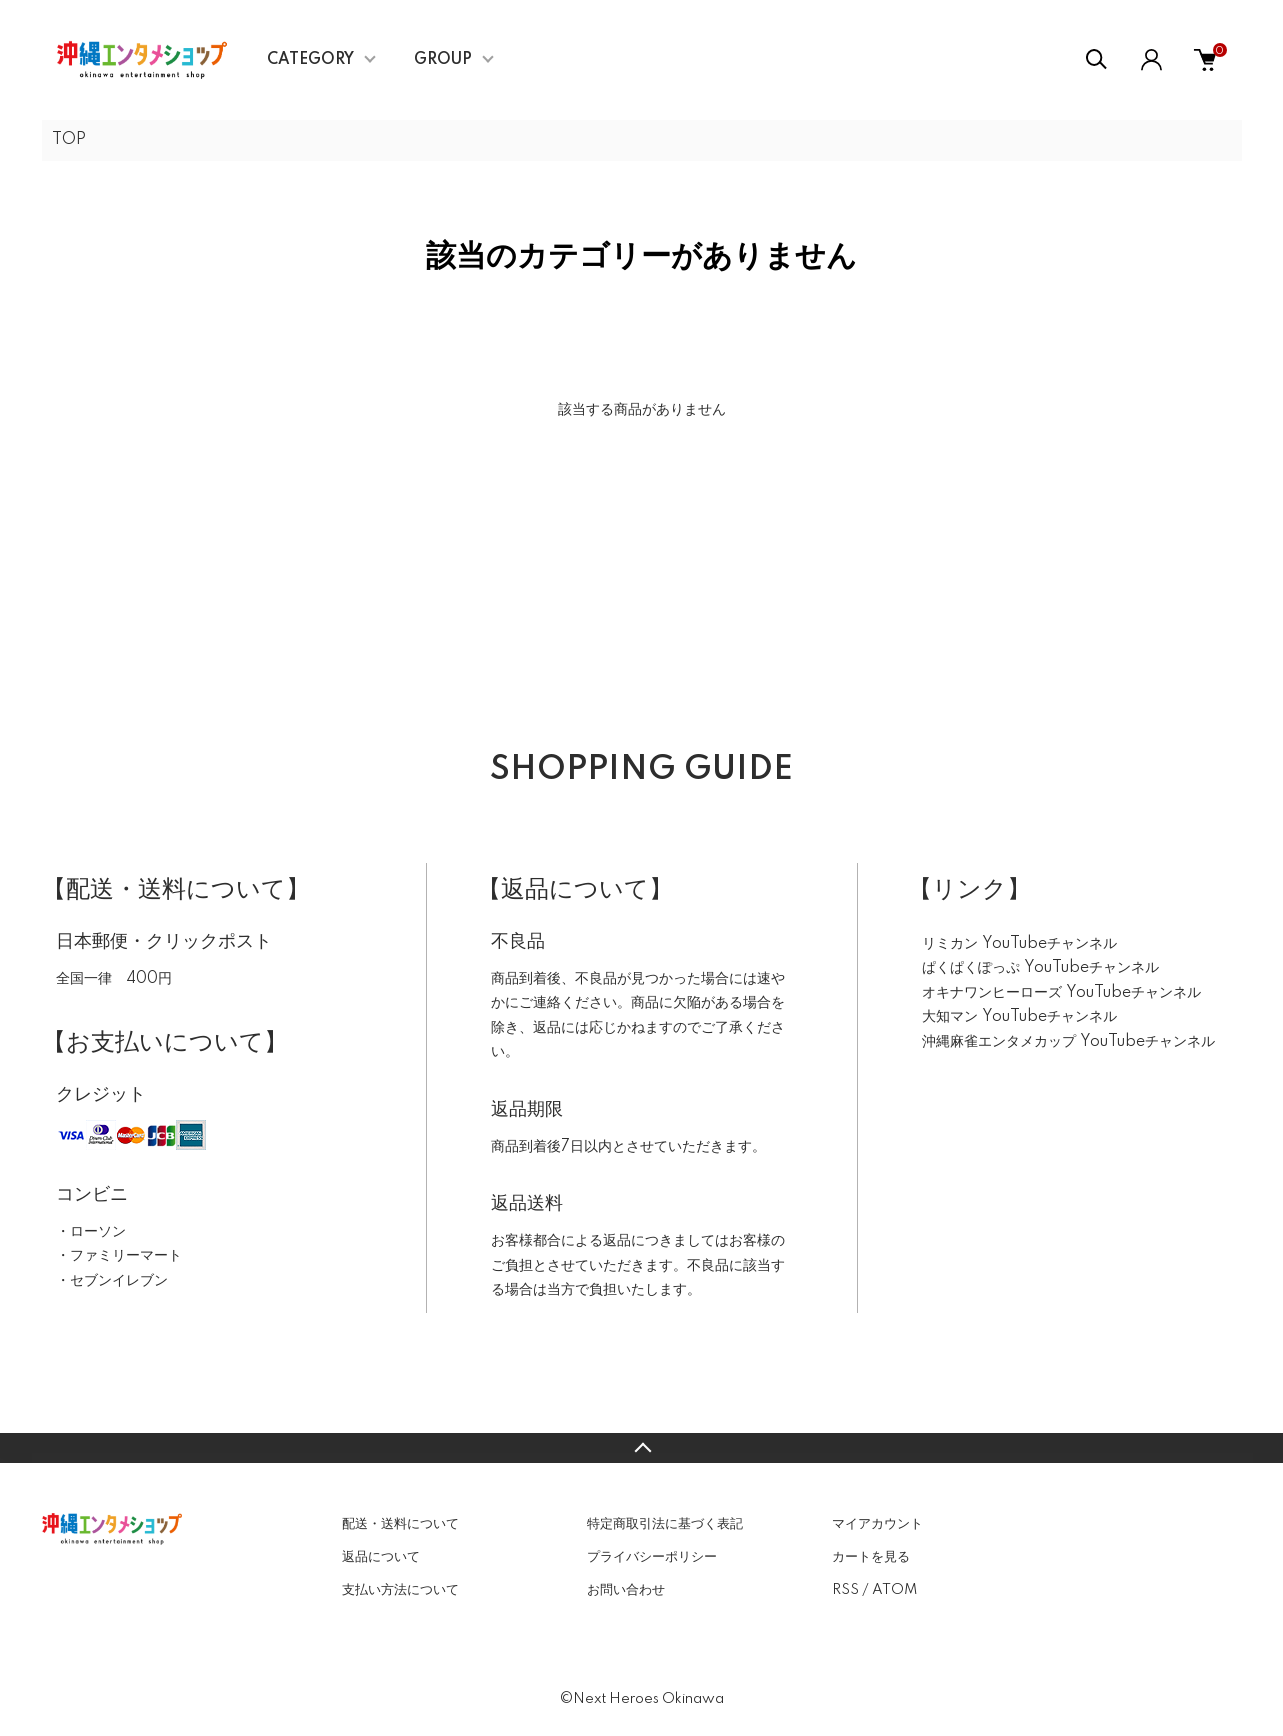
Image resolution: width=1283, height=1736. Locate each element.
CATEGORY (310, 60)
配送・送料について (400, 1524)
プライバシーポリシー (652, 1557)
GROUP (443, 60)
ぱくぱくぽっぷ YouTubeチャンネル (1040, 968)
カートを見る (871, 1557)
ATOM (894, 1590)
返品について (381, 1557)
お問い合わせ (626, 1590)
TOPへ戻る (641, 1448)
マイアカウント (877, 1524)
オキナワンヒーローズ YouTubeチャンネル (1061, 993)
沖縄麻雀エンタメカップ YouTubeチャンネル (1068, 1042)
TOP (69, 140)
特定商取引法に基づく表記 (665, 1524)
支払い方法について (400, 1590)
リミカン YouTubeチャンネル (1019, 944)
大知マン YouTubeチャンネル (1019, 1017)
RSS (845, 1590)
